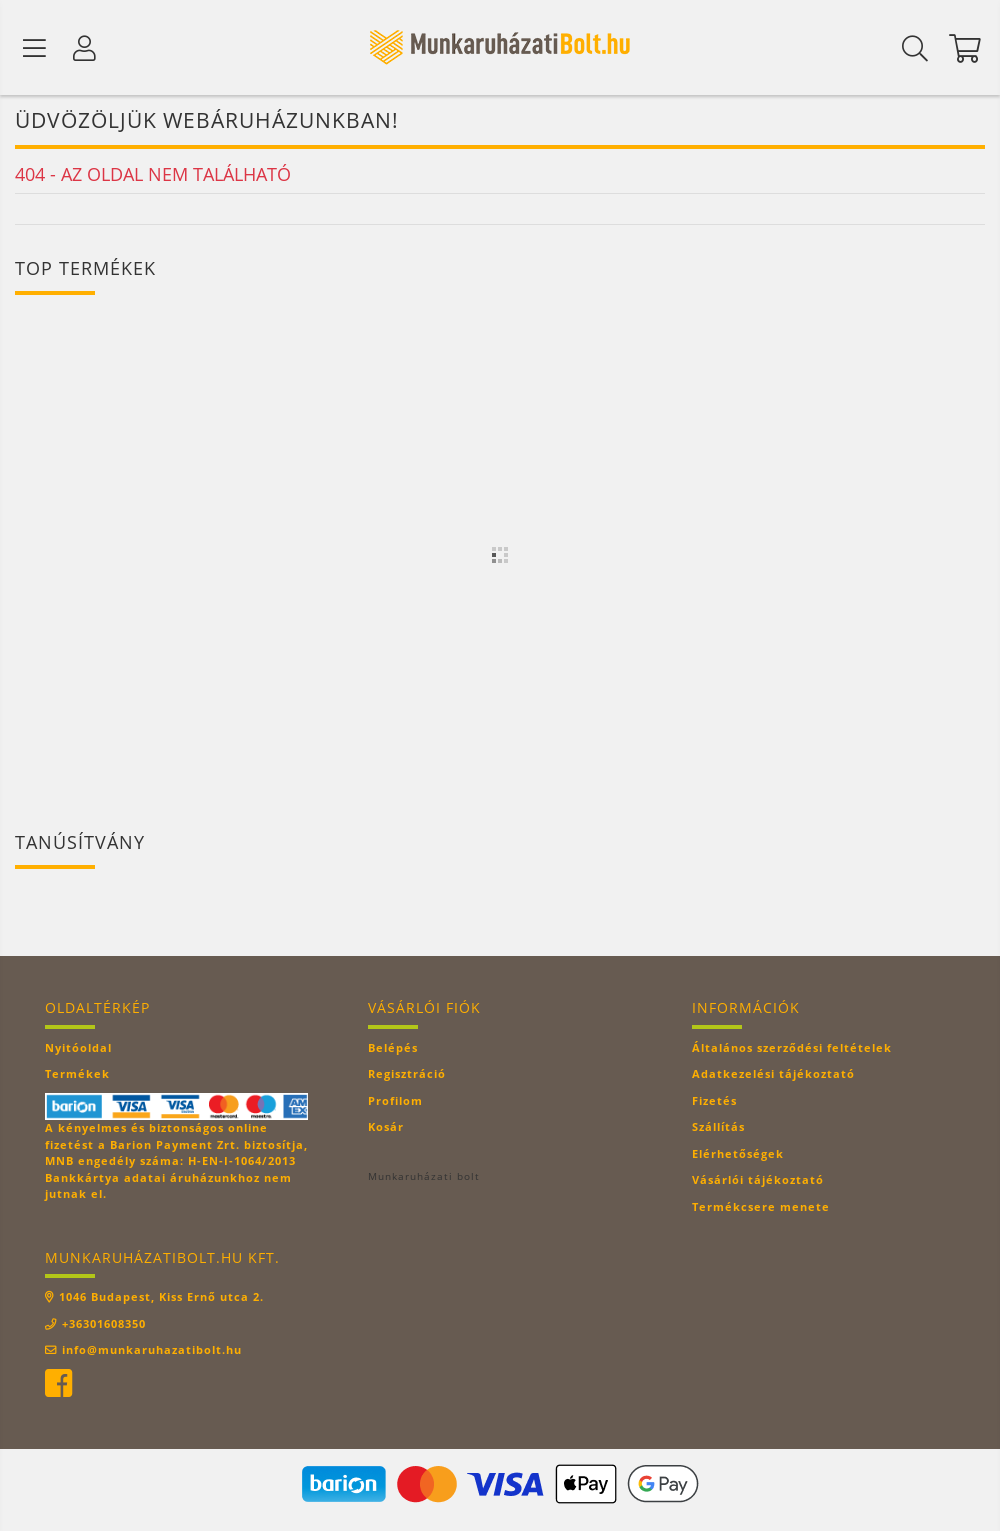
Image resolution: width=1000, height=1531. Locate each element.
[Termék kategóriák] (35, 48)
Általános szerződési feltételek (792, 1049)
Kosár (386, 1128)
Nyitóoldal (78, 1049)
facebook (58, 1386)
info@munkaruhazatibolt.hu (152, 1351)
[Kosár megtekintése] (965, 48)
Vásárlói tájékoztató (758, 1181)
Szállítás (718, 1128)
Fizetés (714, 1102)
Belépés (393, 1049)
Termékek (77, 1075)
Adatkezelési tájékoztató (773, 1075)
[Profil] (85, 48)
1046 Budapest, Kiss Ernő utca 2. (161, 1298)
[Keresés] (915, 48)
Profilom (395, 1102)
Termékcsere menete (761, 1208)
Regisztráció (407, 1075)
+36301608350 (104, 1325)
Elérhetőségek (738, 1155)
